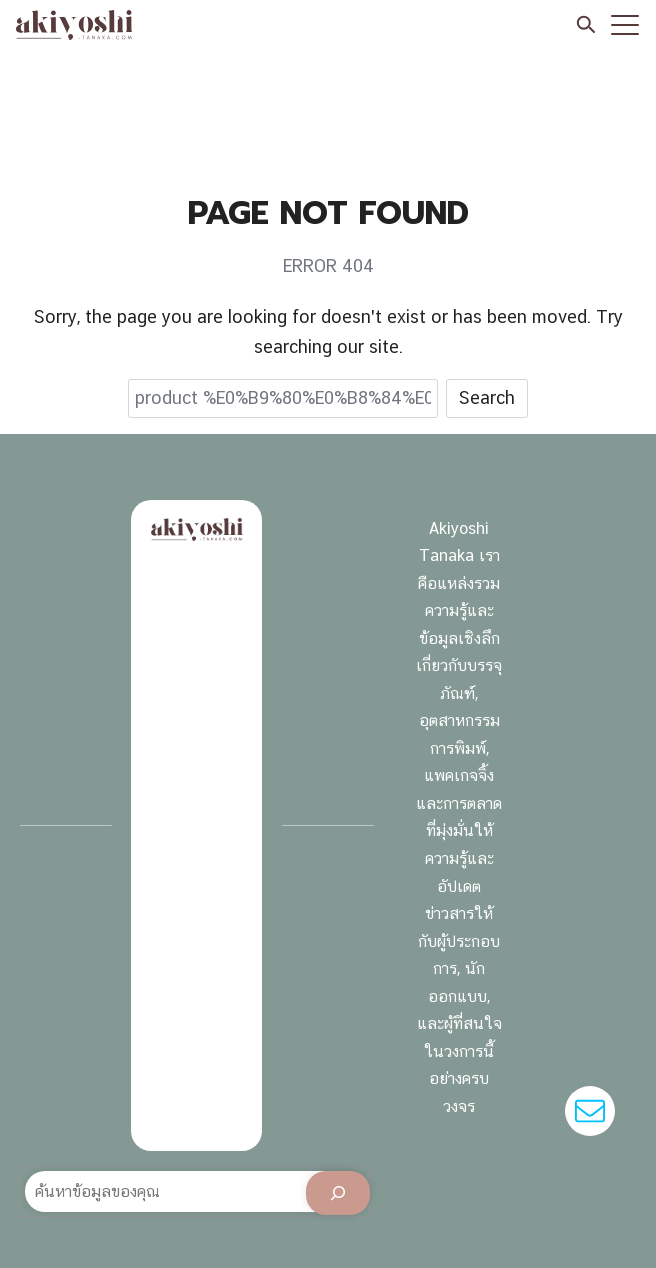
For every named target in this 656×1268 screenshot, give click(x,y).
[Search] (338, 1193)
